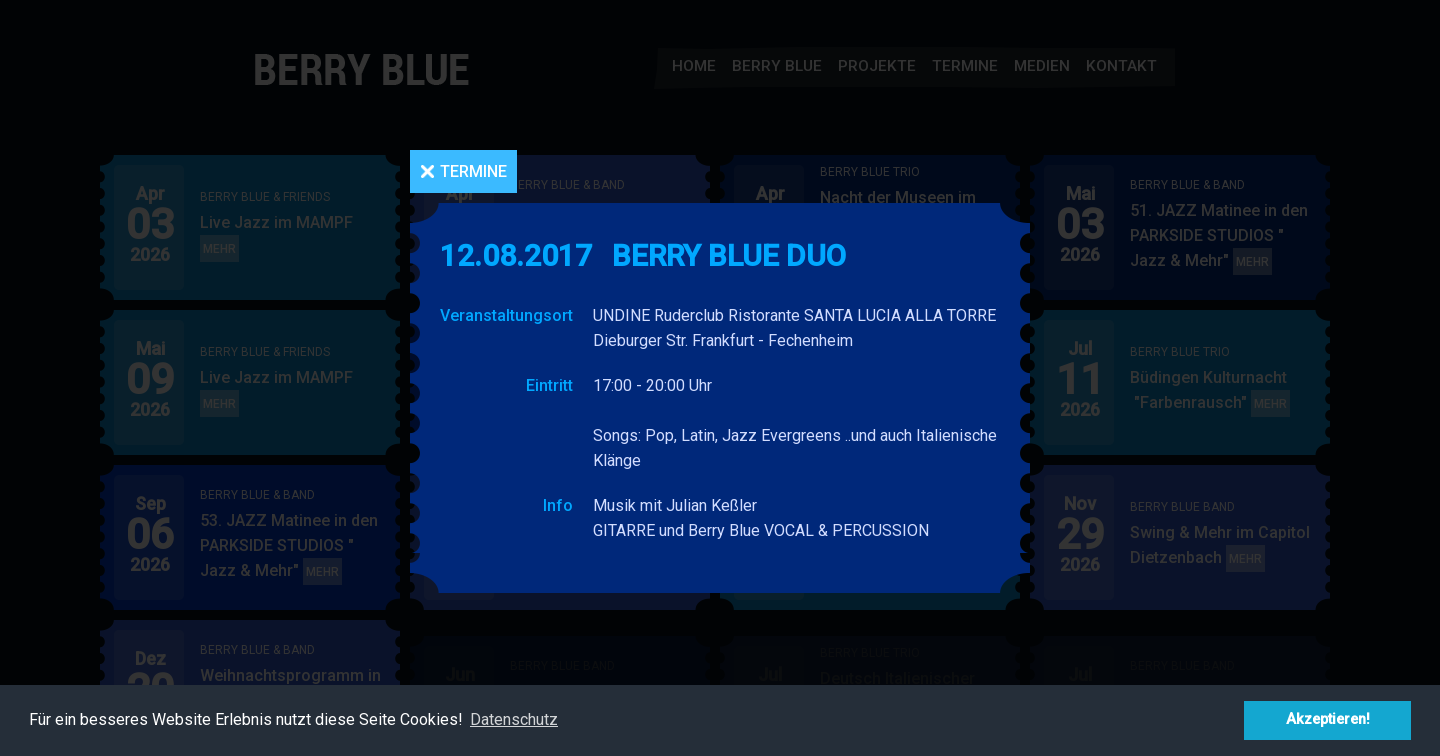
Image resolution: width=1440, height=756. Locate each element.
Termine (473, 171)
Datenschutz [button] (514, 719)
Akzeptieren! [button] (1328, 719)
